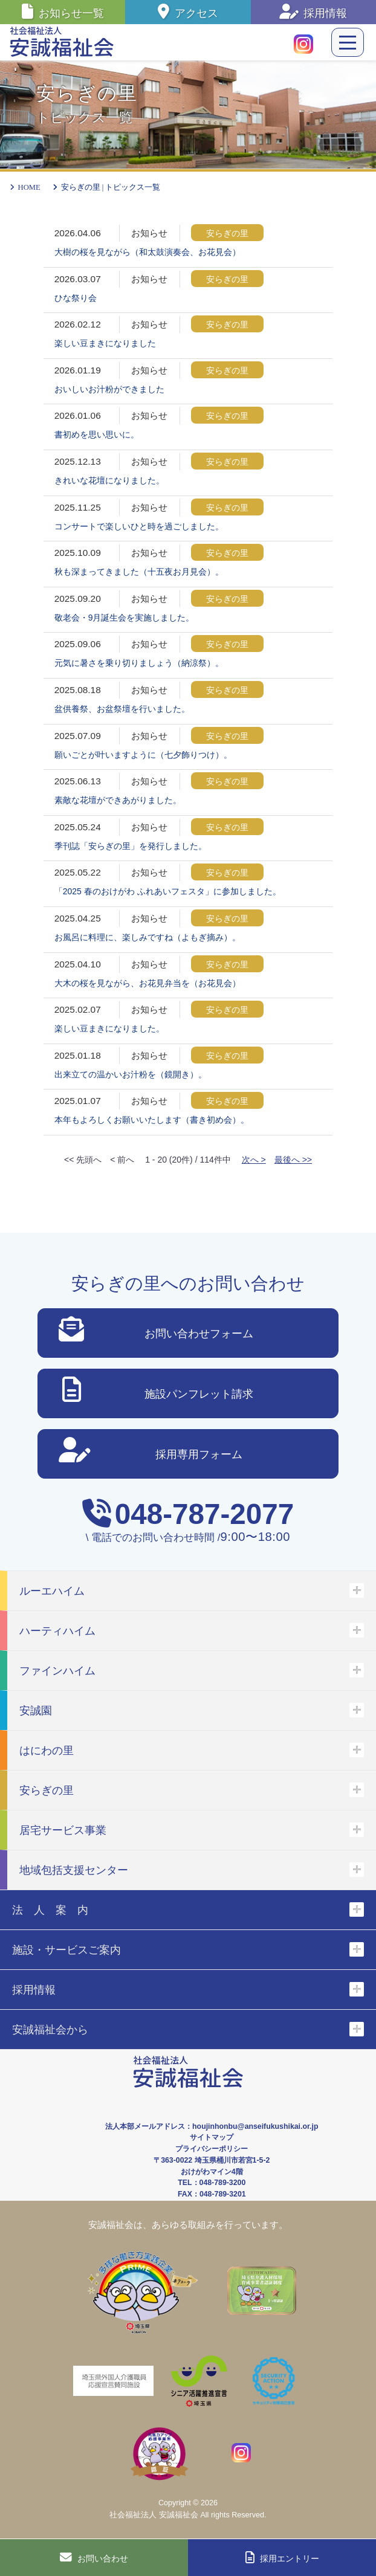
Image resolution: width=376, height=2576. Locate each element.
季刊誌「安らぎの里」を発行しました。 (130, 846)
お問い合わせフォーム (156, 1331)
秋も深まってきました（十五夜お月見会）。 (139, 571)
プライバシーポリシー (211, 2149)
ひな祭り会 (75, 298)
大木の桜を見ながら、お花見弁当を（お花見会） (147, 983)
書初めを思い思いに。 (96, 434)
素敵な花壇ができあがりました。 (117, 800)
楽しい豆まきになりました (105, 343)
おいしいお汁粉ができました (109, 389)
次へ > (254, 1159)
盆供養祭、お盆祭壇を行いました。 (122, 709)
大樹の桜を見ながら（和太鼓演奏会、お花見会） (147, 252)
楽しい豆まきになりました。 (109, 1028)
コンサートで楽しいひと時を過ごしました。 (139, 526)
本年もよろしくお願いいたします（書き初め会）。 (151, 1120)
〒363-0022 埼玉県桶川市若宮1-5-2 (212, 2160)
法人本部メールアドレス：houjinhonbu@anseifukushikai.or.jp (211, 2126)
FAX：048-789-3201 (212, 2194)
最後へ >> (293, 1159)
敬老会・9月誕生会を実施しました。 (124, 617)
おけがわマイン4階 (212, 2172)
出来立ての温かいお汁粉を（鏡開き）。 (130, 1074)
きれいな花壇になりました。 (109, 480)
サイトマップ (211, 2137)
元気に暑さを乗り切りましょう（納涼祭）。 (139, 663)
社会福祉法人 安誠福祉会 (153, 2515)
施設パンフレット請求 (157, 1392)
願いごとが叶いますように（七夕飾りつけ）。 (143, 755)
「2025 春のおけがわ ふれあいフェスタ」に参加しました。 (167, 891)
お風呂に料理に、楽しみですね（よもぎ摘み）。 (147, 937)
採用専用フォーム (150, 1452)
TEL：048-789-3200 (211, 2182)
